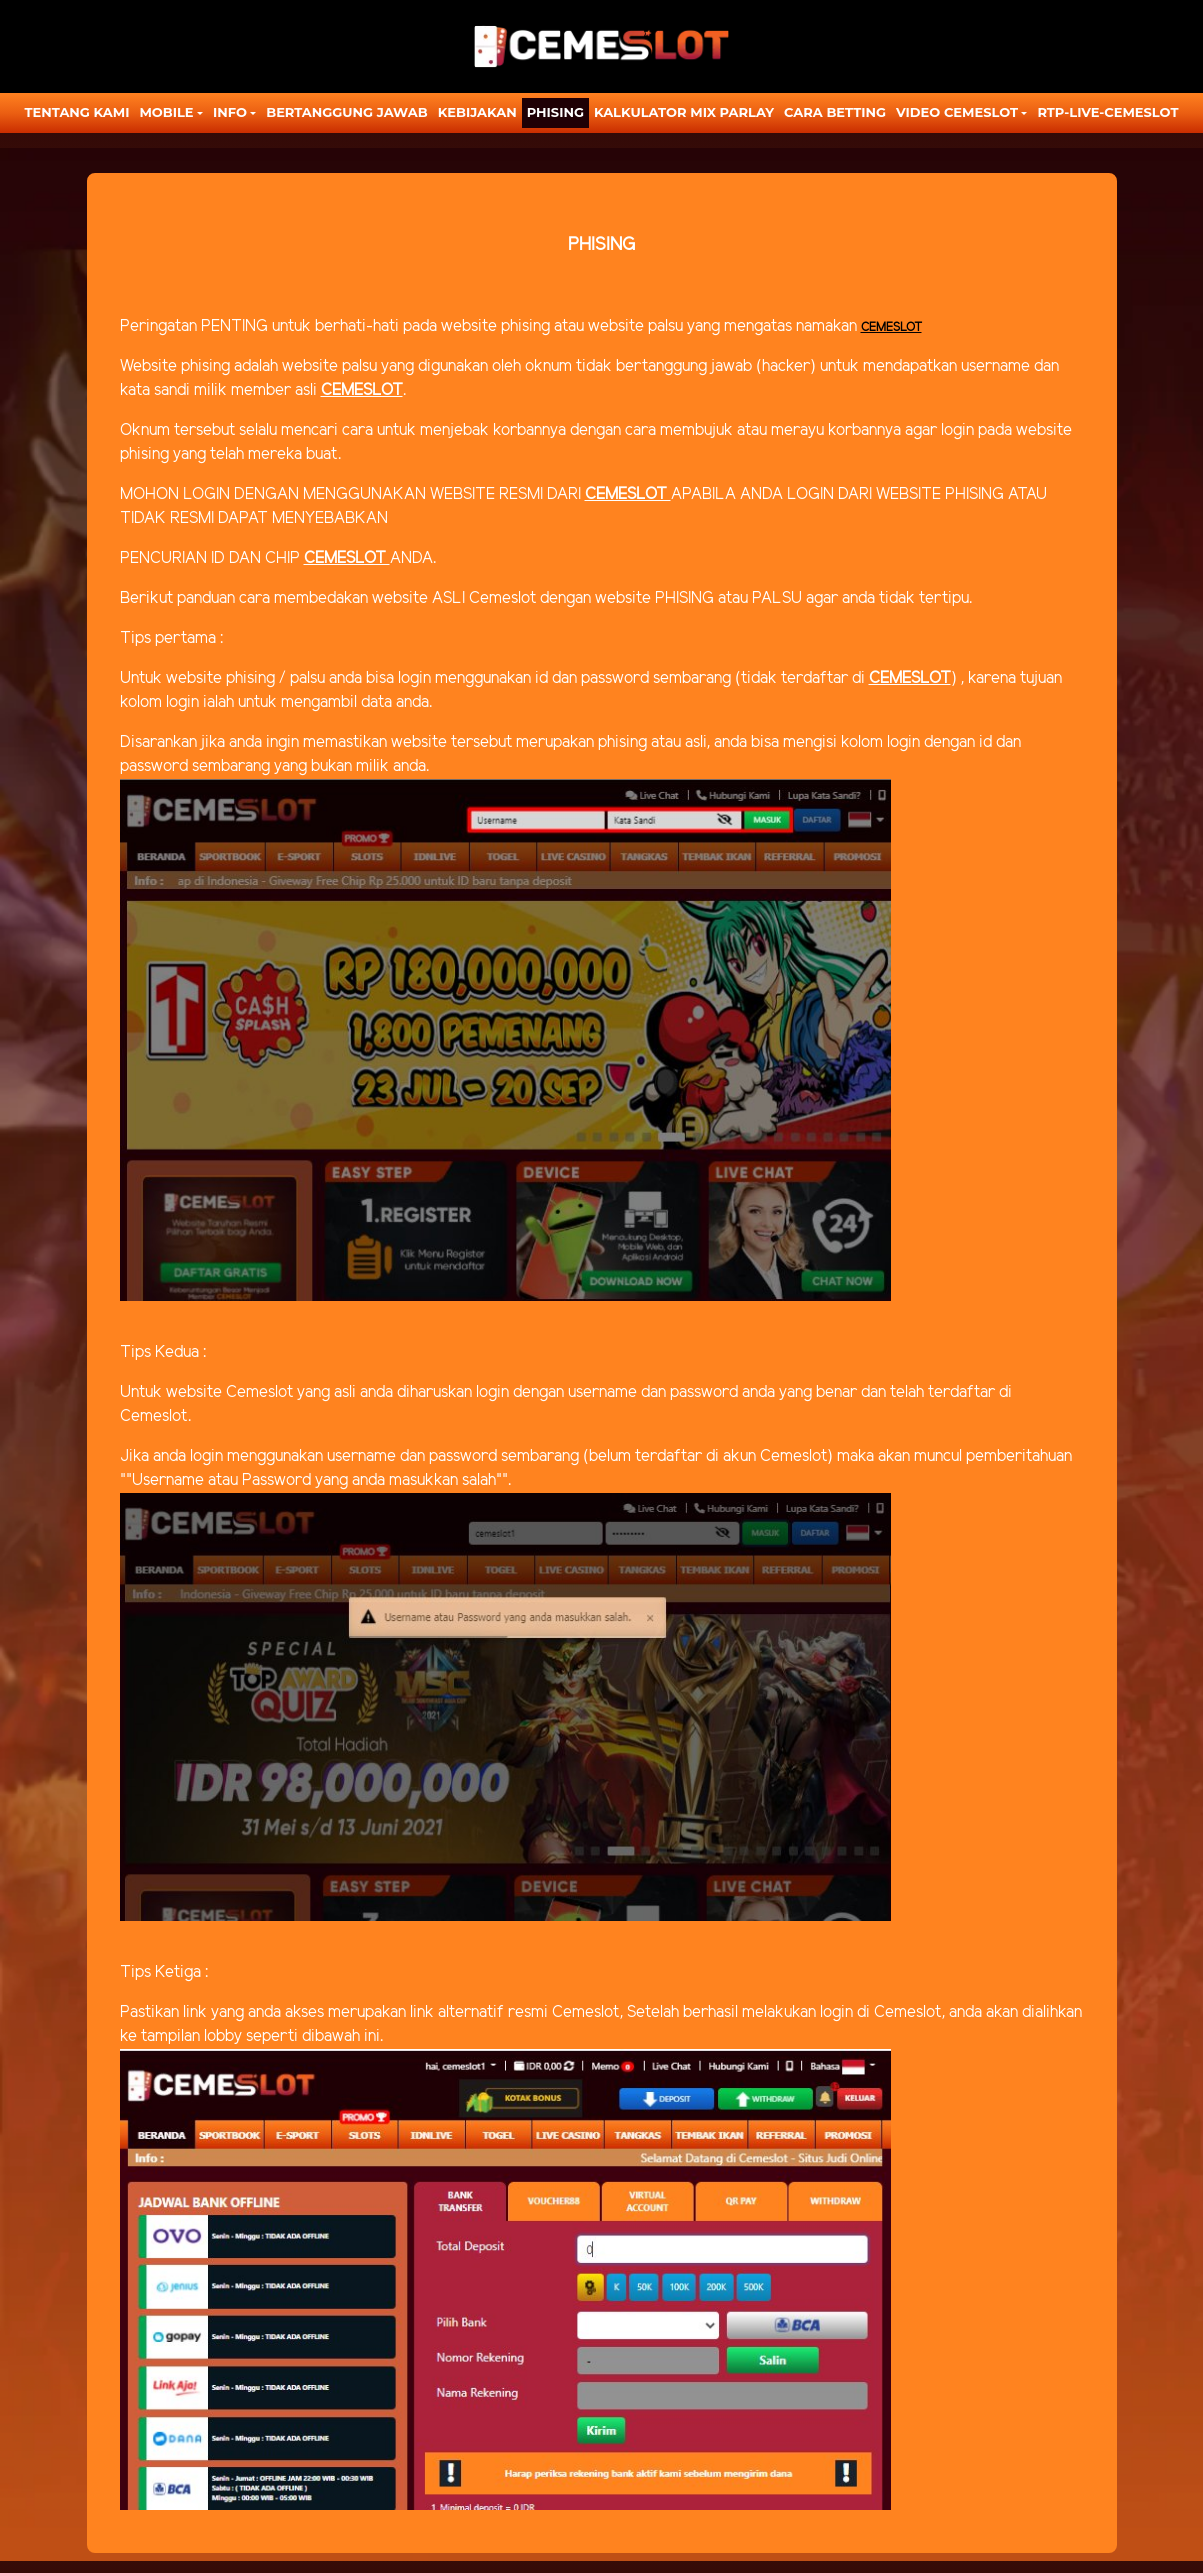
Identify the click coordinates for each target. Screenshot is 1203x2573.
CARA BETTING (835, 112)
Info (230, 112)
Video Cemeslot (957, 112)
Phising (555, 112)
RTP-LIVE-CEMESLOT (1107, 112)
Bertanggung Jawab (346, 112)
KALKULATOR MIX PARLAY (684, 112)
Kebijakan (477, 112)
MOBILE (166, 112)
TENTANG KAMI (77, 112)
